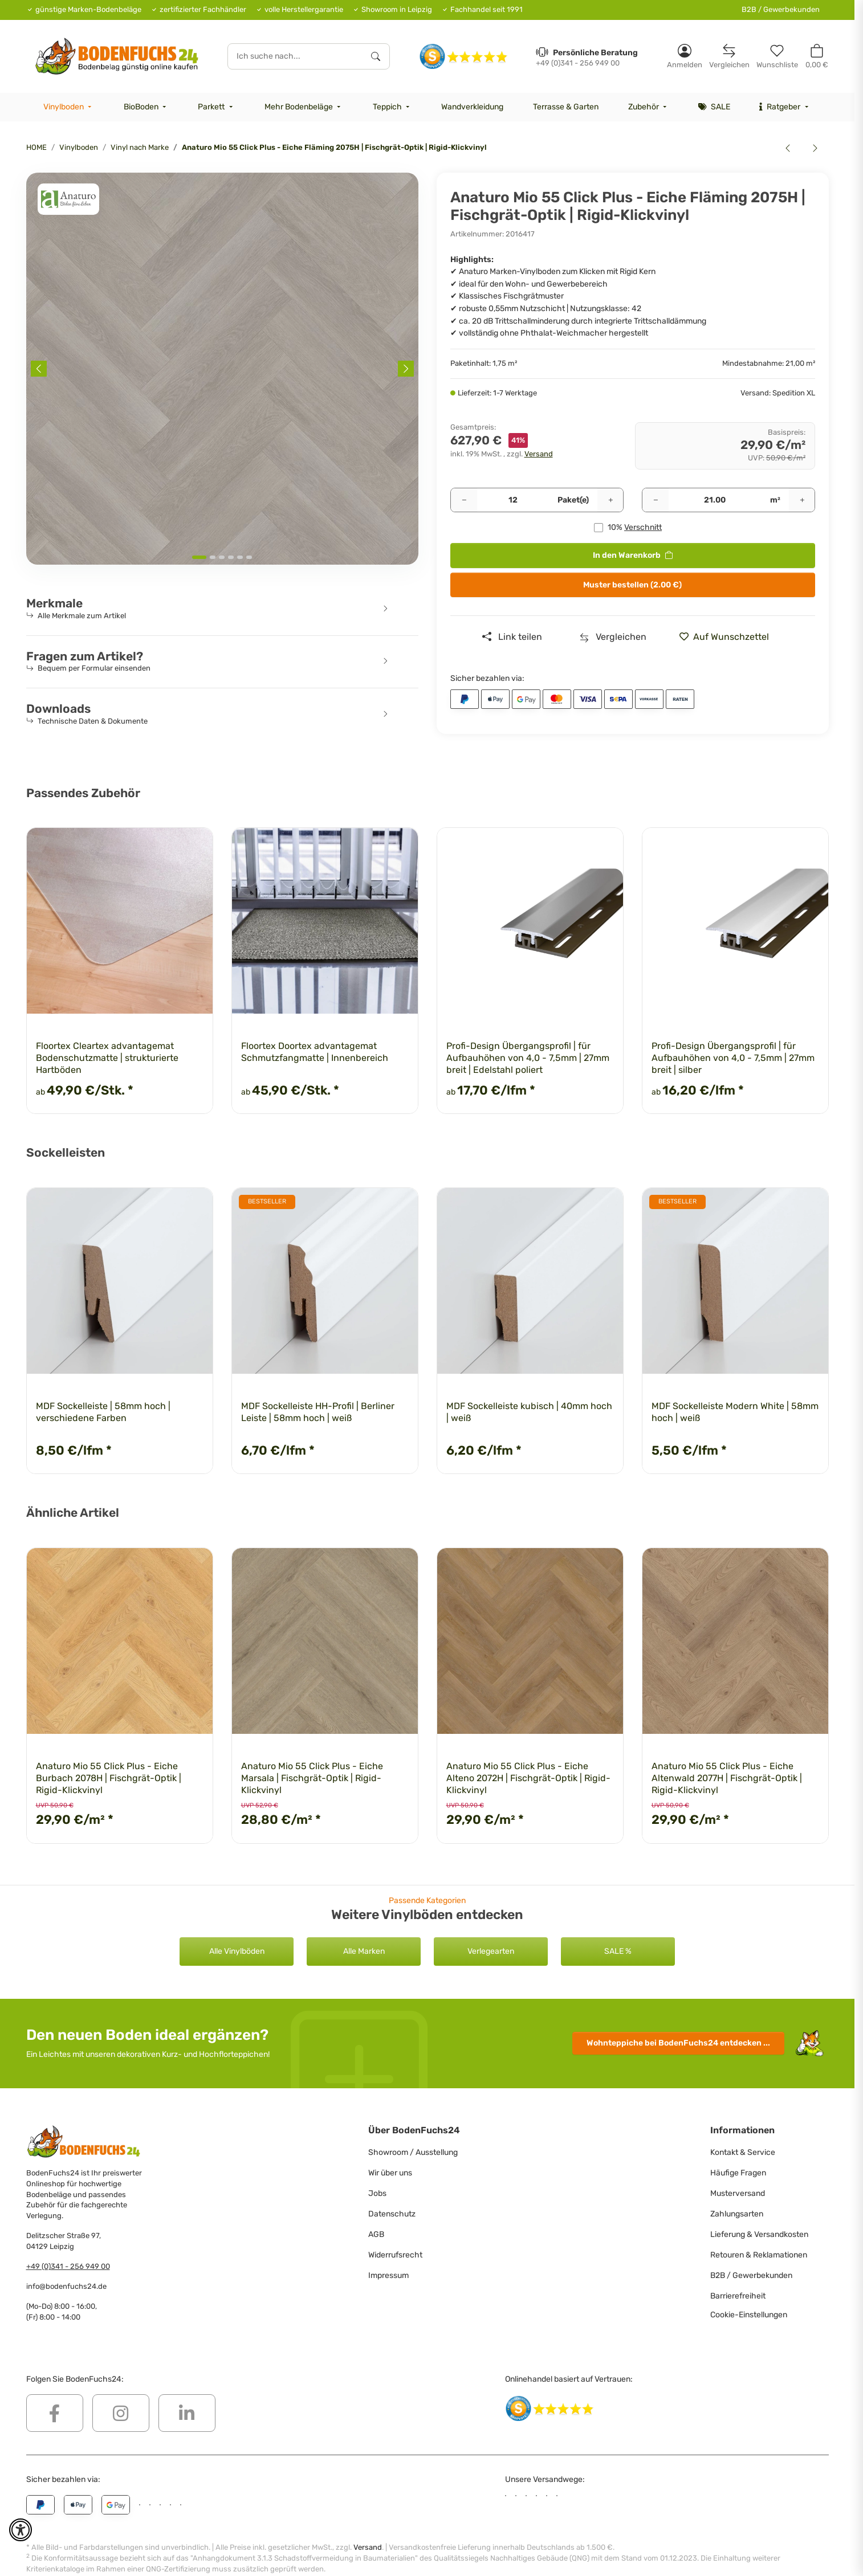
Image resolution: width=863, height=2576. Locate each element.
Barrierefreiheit (738, 2296)
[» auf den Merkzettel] (728, 637)
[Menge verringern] (464, 500)
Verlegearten (490, 1951)
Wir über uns (390, 2173)
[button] (684, 56)
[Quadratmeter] (715, 500)
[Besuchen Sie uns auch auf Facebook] (54, 2413)
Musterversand (737, 2193)
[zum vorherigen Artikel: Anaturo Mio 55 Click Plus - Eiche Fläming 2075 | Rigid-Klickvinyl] (787, 147)
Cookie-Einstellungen (748, 2315)
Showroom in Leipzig (396, 9)
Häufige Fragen (738, 2173)
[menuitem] (69, 107)
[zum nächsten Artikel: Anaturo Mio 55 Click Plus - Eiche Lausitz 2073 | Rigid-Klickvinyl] (815, 147)
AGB (376, 2234)
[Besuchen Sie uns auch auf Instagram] (120, 2413)
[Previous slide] (39, 369)
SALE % (618, 1951)
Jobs (377, 2193)
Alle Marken (364, 1951)
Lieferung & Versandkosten (759, 2234)
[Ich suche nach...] (295, 56)
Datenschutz (392, 2214)
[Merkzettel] (777, 56)
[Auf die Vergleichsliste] (613, 637)
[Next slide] (406, 369)
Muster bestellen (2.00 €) (632, 585)
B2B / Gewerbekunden (781, 9)
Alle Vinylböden (236, 1951)
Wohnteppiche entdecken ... (678, 2043)
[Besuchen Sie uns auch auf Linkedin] (186, 2413)
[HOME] (117, 56)
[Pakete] (513, 500)
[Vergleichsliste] (729, 56)
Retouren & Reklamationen (758, 2255)
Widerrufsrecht (395, 2255)
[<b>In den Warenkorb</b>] (35, 166)
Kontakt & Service (742, 2152)
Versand (538, 454)
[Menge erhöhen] (610, 500)
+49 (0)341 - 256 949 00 (68, 2266)
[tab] (199, 557)
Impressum (388, 2275)
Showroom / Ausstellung (413, 2152)
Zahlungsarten (736, 2214)
